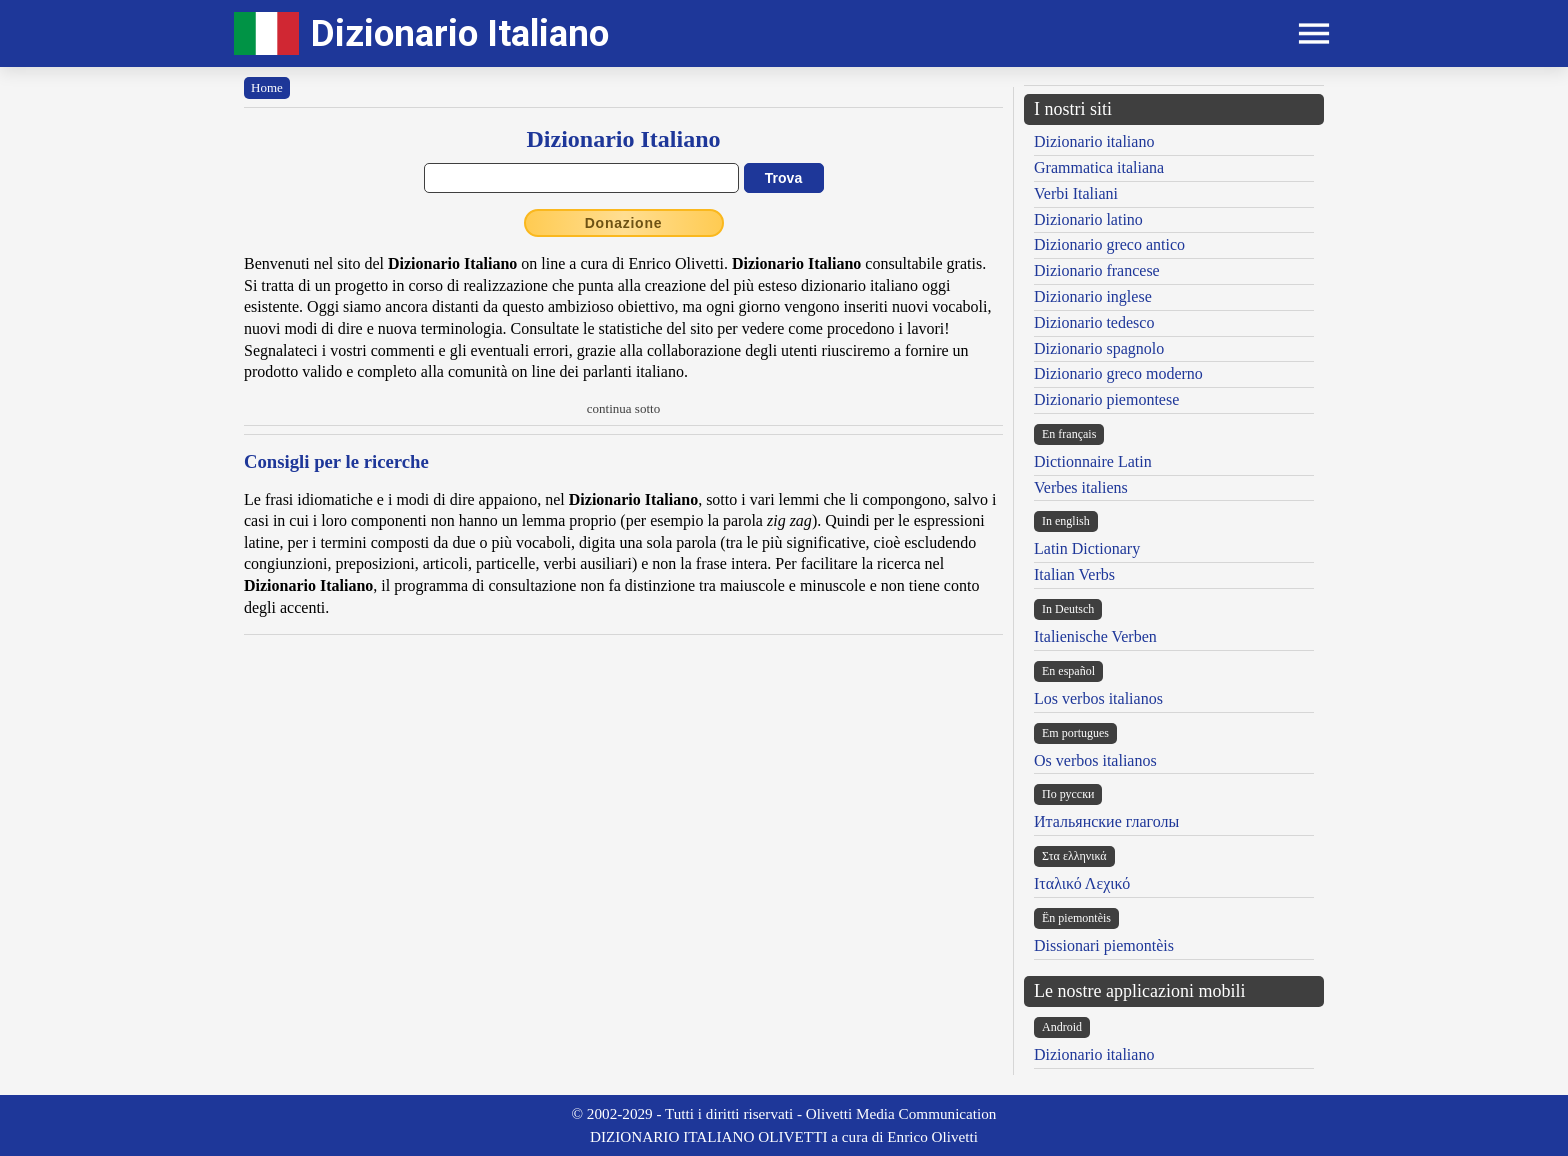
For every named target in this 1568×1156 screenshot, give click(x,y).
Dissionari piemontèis (1104, 945)
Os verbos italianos (1095, 760)
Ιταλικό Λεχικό (1082, 883)
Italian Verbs (1074, 574)
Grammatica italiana (1099, 167)
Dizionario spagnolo (1099, 348)
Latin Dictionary (1087, 548)
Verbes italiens (1081, 487)
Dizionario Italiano (460, 33)
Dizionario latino (1088, 219)
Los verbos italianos (1098, 698)
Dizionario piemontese (1106, 399)
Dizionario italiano (1094, 141)
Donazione (624, 223)
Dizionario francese (1097, 270)
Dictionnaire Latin (1093, 461)
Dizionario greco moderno (1118, 373)
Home (267, 87)
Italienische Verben (1095, 636)
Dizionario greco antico (1109, 244)
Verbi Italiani (1076, 193)
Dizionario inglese (1093, 296)
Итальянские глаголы (1106, 821)
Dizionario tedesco (1094, 322)
